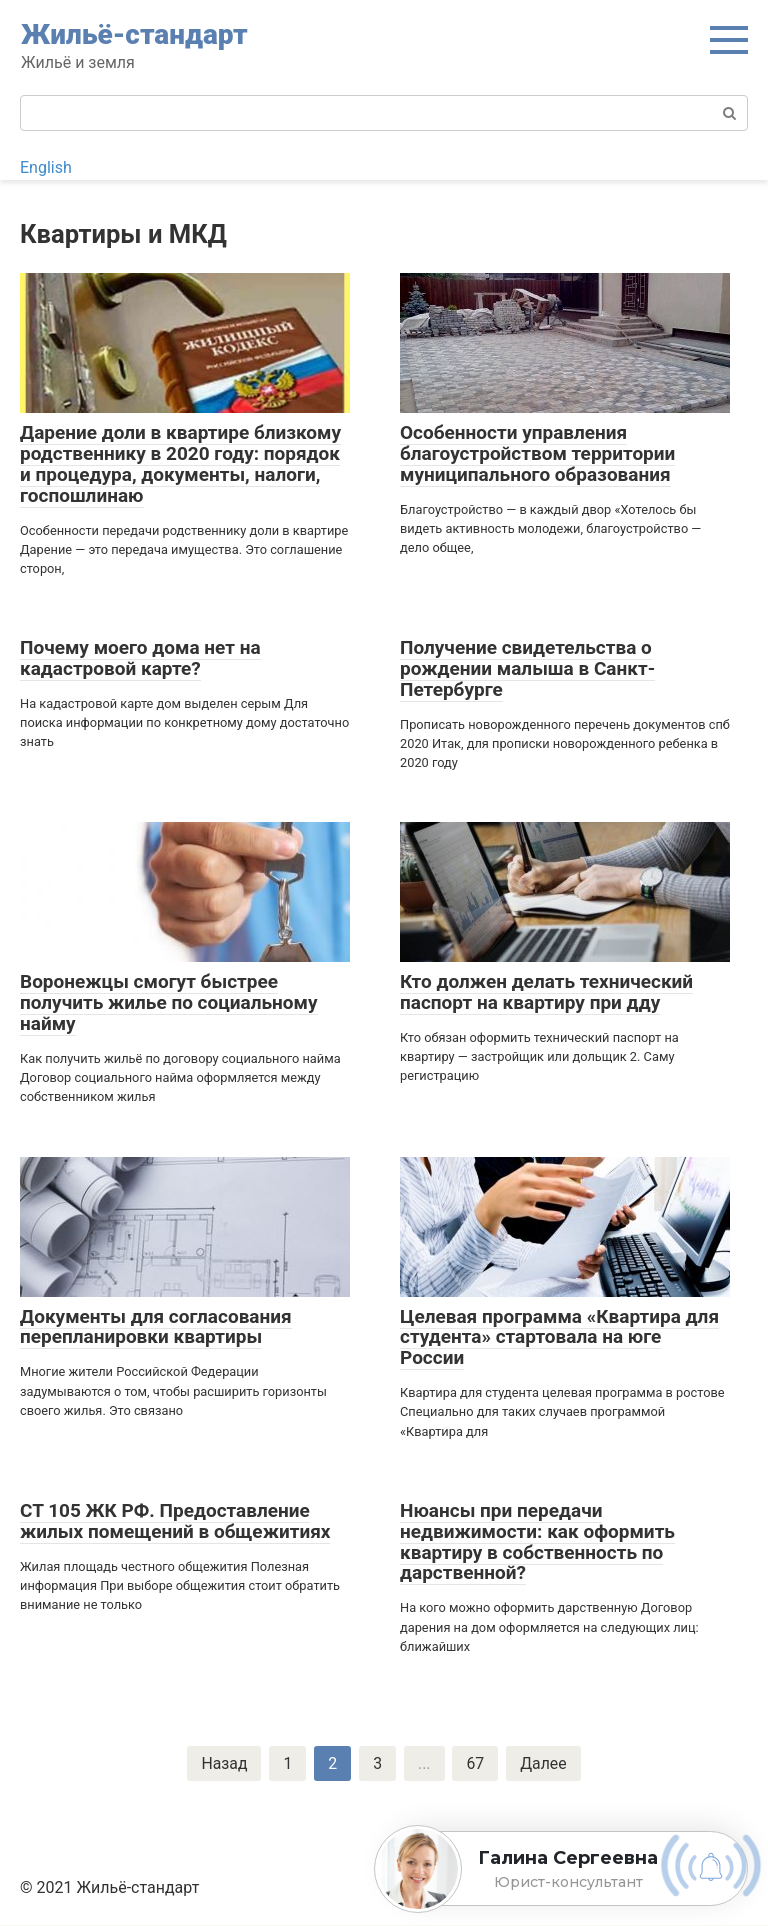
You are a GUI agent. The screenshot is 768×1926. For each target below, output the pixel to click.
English (46, 167)
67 (476, 1763)
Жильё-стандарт (134, 34)
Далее (544, 1763)
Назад (223, 1763)
